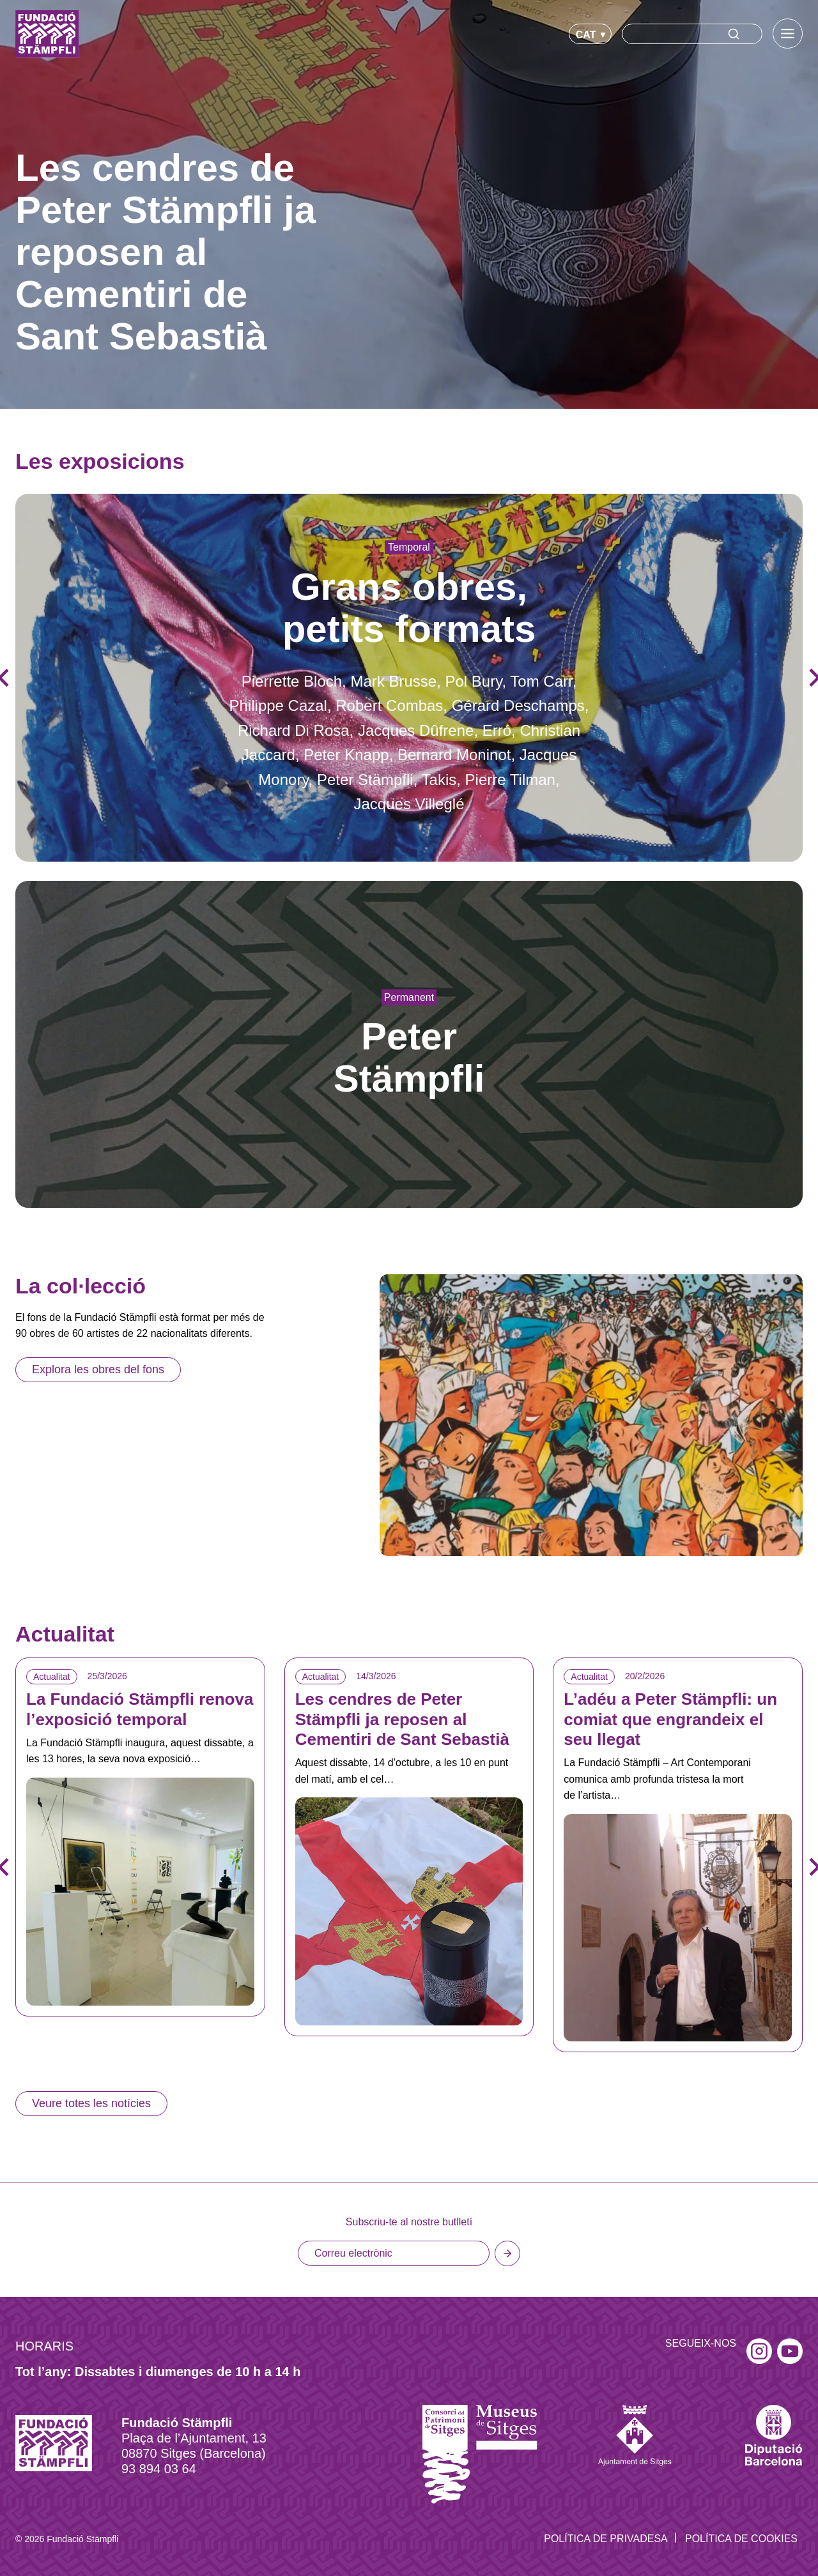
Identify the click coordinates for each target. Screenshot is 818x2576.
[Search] (692, 34)
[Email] (394, 2253)
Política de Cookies (741, 2538)
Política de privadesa (606, 2538)
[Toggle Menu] (788, 34)
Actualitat (51, 1677)
